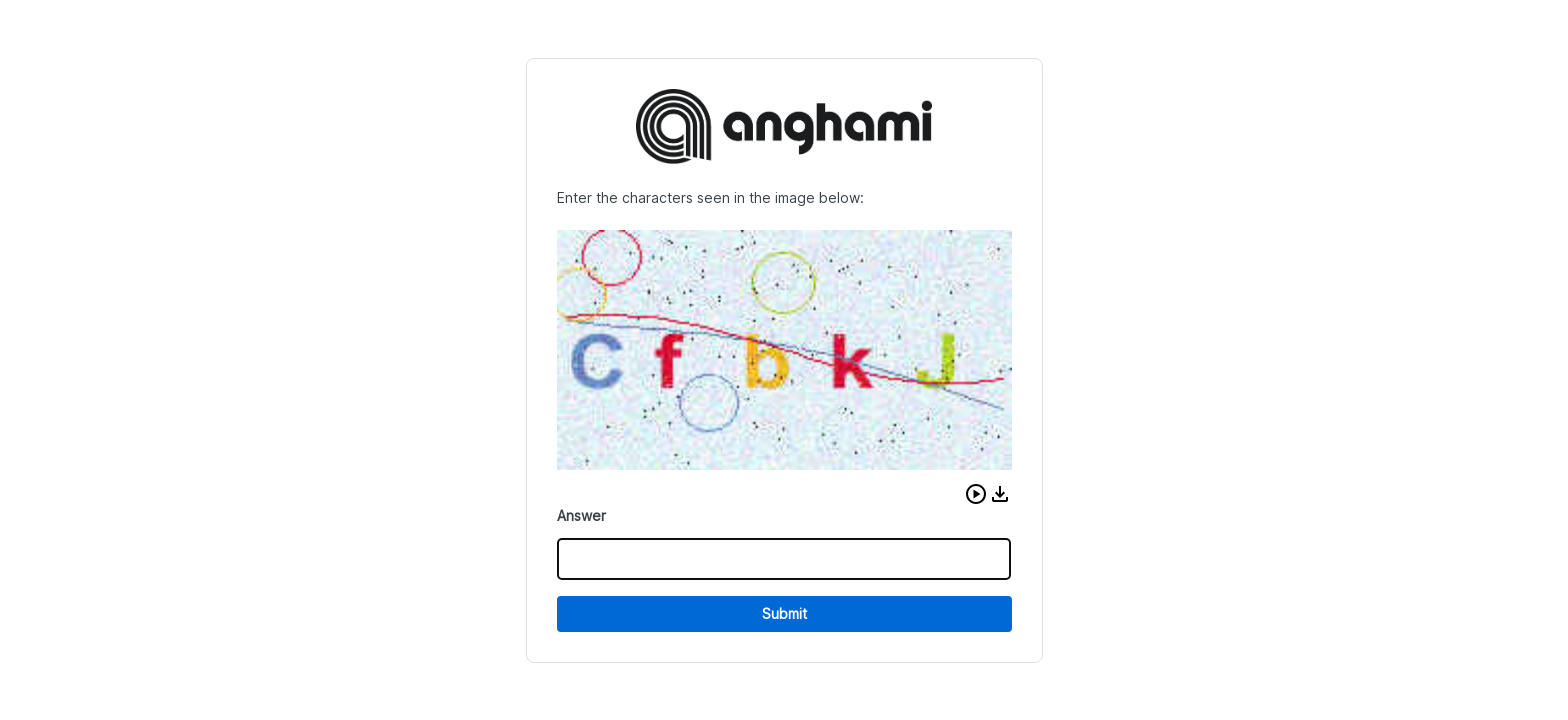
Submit (784, 613)
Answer (581, 515)
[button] (976, 494)
